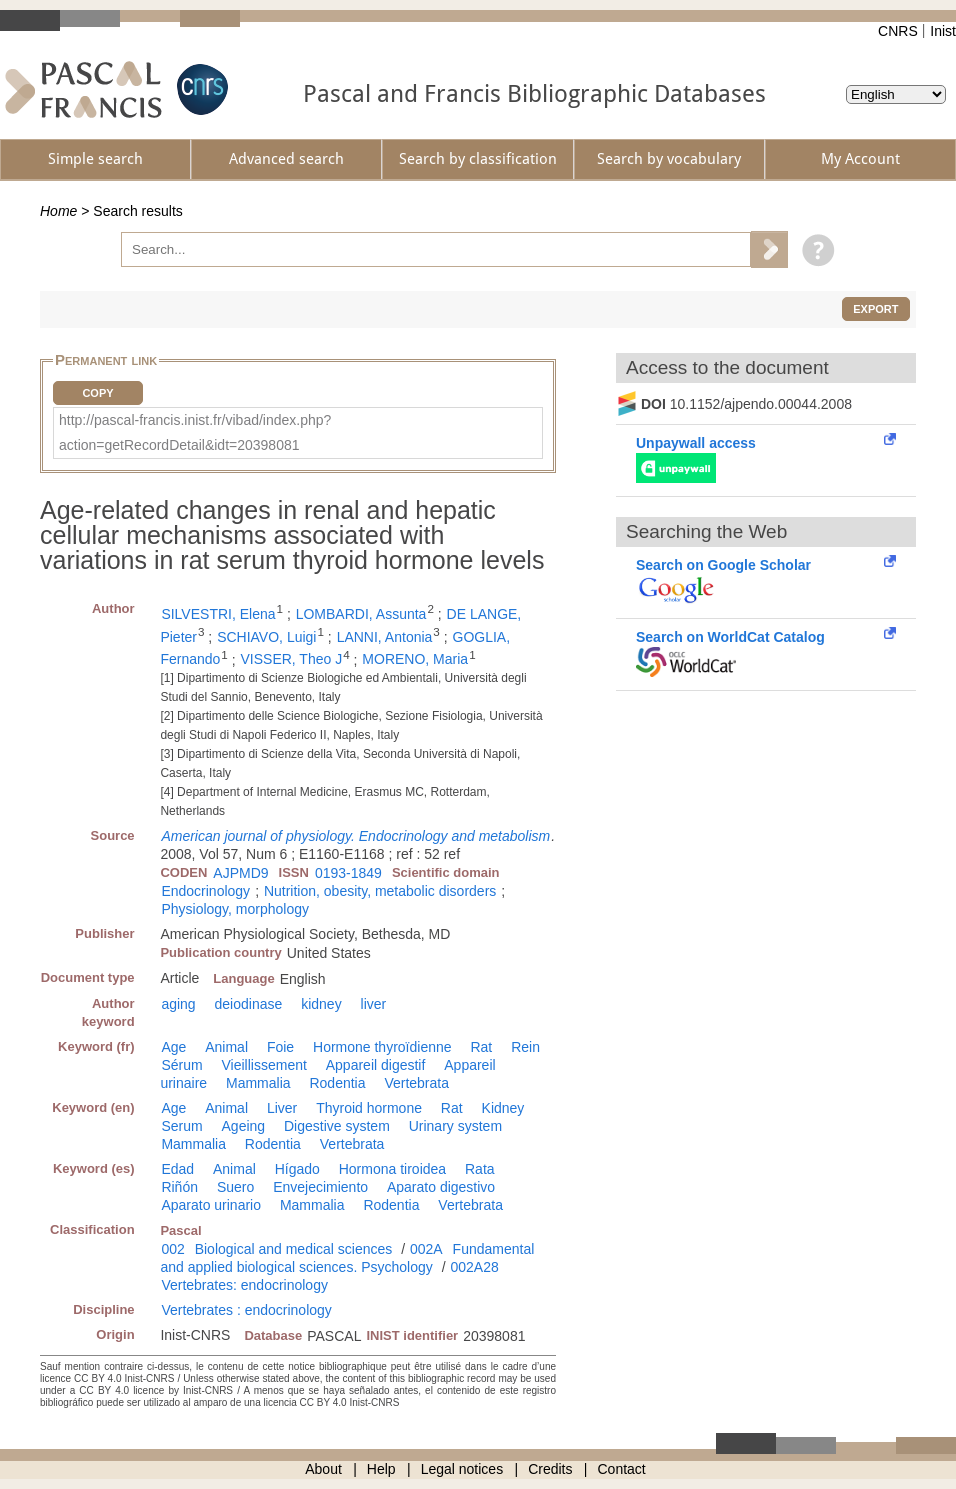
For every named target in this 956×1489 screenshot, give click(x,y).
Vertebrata (416, 1083)
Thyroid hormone (369, 1108)
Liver (282, 1108)
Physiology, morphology (235, 909)
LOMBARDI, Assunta (361, 614)
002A (426, 1249)
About (323, 1469)
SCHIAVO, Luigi (266, 637)
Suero (235, 1187)
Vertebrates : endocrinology (246, 1310)
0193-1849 (348, 873)
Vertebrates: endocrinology (244, 1285)
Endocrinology (205, 891)
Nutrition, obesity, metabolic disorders (380, 891)
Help (381, 1469)
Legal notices (462, 1469)
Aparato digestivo (441, 1187)
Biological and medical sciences (294, 1249)
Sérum (181, 1065)
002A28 (474, 1267)
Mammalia (258, 1083)
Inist (943, 31)
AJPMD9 (240, 873)
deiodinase (249, 1004)
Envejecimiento (320, 1187)
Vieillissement (264, 1065)
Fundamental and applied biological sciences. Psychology (347, 1258)
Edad (177, 1169)
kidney (321, 1004)
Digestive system (337, 1126)
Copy (97, 393)
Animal (226, 1047)
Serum (181, 1126)
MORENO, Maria (415, 659)
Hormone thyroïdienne (382, 1047)
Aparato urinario (211, 1205)
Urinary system (455, 1126)
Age (173, 1047)
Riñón (179, 1187)
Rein (525, 1047)
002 (172, 1249)
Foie (280, 1047)
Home (58, 211)
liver (374, 1004)
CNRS (898, 31)
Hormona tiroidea (392, 1169)
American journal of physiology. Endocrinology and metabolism (355, 836)
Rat (481, 1047)
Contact (622, 1469)
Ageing (244, 1126)
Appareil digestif (376, 1065)
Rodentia (337, 1083)
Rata (480, 1169)
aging (178, 1004)
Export (875, 309)
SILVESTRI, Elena (218, 614)
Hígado (297, 1169)
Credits (550, 1469)
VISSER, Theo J (291, 659)
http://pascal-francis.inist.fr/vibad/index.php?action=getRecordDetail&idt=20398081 (195, 432)
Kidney (503, 1108)
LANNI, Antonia (385, 637)
